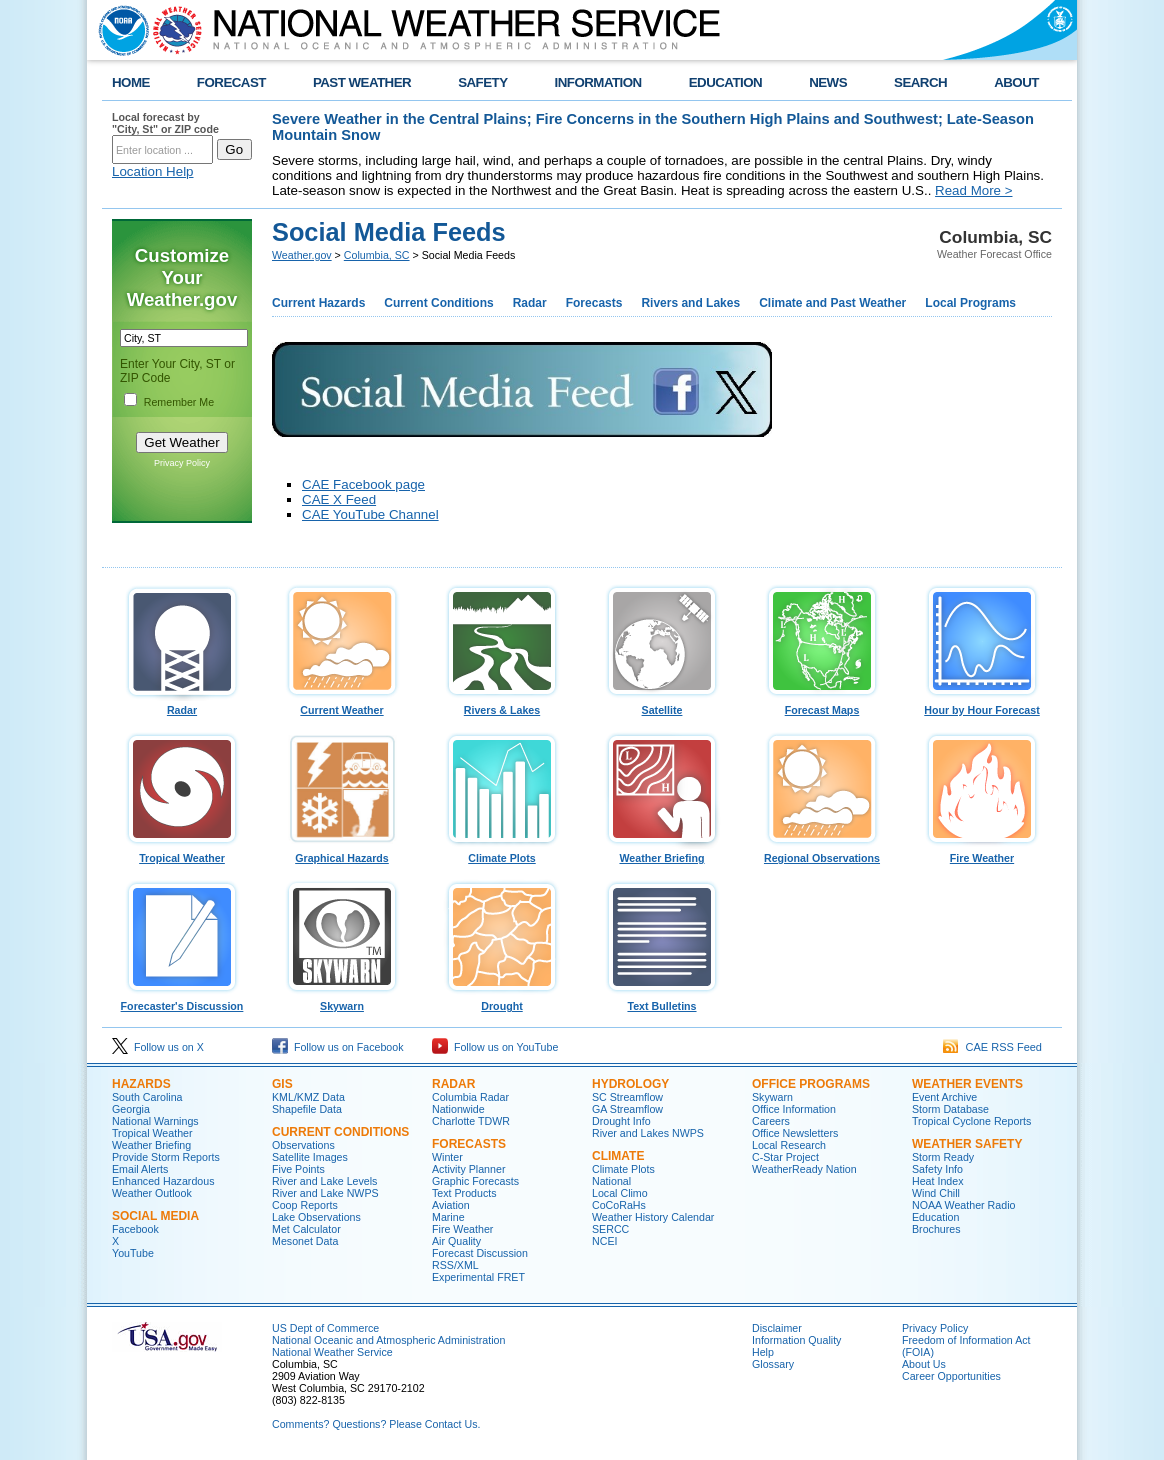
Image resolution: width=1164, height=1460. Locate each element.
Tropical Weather (182, 853)
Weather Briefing (662, 853)
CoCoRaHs (619, 1205)
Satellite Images (310, 1157)
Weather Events (967, 1084)
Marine (448, 1217)
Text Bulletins (662, 1001)
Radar (530, 303)
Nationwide (458, 1109)
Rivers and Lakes (690, 303)
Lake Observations (316, 1217)
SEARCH (920, 82)
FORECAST (231, 82)
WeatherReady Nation (804, 1169)
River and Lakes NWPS (648, 1133)
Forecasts (594, 303)
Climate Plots (502, 853)
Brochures (936, 1229)
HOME (131, 82)
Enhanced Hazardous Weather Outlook (163, 1187)
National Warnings (155, 1121)
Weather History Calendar (653, 1217)
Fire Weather (982, 853)
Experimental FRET (478, 1277)
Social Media (155, 1216)
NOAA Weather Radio (963, 1205)
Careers (771, 1121)
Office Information (794, 1109)
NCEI (604, 1241)
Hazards (141, 1084)
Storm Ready (943, 1157)
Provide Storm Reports (166, 1157)
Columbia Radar (470, 1097)
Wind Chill (936, 1193)
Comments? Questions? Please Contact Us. (376, 1424)
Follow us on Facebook (338, 1047)
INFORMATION (598, 82)
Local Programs (970, 303)
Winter (447, 1157)
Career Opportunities (951, 1376)
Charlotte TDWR (471, 1121)
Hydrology (630, 1084)
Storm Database (950, 1109)
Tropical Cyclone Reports (971, 1121)
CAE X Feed (339, 499)
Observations (303, 1145)
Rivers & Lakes (502, 705)
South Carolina (147, 1097)
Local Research (789, 1145)
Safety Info (937, 1169)
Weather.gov (302, 255)
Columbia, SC (377, 255)
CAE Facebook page (363, 484)
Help (763, 1352)
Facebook (135, 1229)
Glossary (773, 1364)
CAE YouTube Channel (370, 514)
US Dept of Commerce (325, 1328)
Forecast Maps (822, 705)
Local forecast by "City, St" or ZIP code (165, 123)
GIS (282, 1084)
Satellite (662, 705)
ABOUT (1016, 82)
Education (935, 1217)
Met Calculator (306, 1229)
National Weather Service (332, 1352)
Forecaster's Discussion (182, 1001)
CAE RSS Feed (992, 1047)
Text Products (464, 1193)
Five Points (298, 1169)
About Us (924, 1364)
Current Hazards (318, 303)
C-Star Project (785, 1157)
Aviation (451, 1205)
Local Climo (620, 1193)
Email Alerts (140, 1169)
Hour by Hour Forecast (982, 705)
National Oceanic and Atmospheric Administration (388, 1340)
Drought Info (621, 1121)
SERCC (610, 1229)
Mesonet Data (305, 1241)
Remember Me (179, 402)
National (611, 1181)
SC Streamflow (627, 1097)
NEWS (828, 82)
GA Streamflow (627, 1109)
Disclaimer (777, 1328)
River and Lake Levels (324, 1181)
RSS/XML (455, 1265)
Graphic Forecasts (475, 1181)
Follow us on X (158, 1047)
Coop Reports (305, 1205)
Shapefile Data (307, 1109)
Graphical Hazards (342, 853)
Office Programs (811, 1084)
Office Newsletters (795, 1133)
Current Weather (342, 705)
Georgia (131, 1109)
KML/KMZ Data (308, 1097)
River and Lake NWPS (325, 1193)
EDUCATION (725, 82)
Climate (618, 1156)
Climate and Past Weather (832, 303)
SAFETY (482, 82)
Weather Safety (967, 1144)
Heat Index (938, 1181)
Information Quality (796, 1340)
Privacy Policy (182, 463)
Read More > (973, 190)
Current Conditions (438, 303)
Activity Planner (468, 1169)
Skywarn (342, 1001)
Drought (502, 1001)
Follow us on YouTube (495, 1047)
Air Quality (456, 1241)
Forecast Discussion (480, 1253)
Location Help (153, 171)
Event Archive (944, 1097)
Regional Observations (822, 853)
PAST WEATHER (362, 82)
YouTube (133, 1253)
